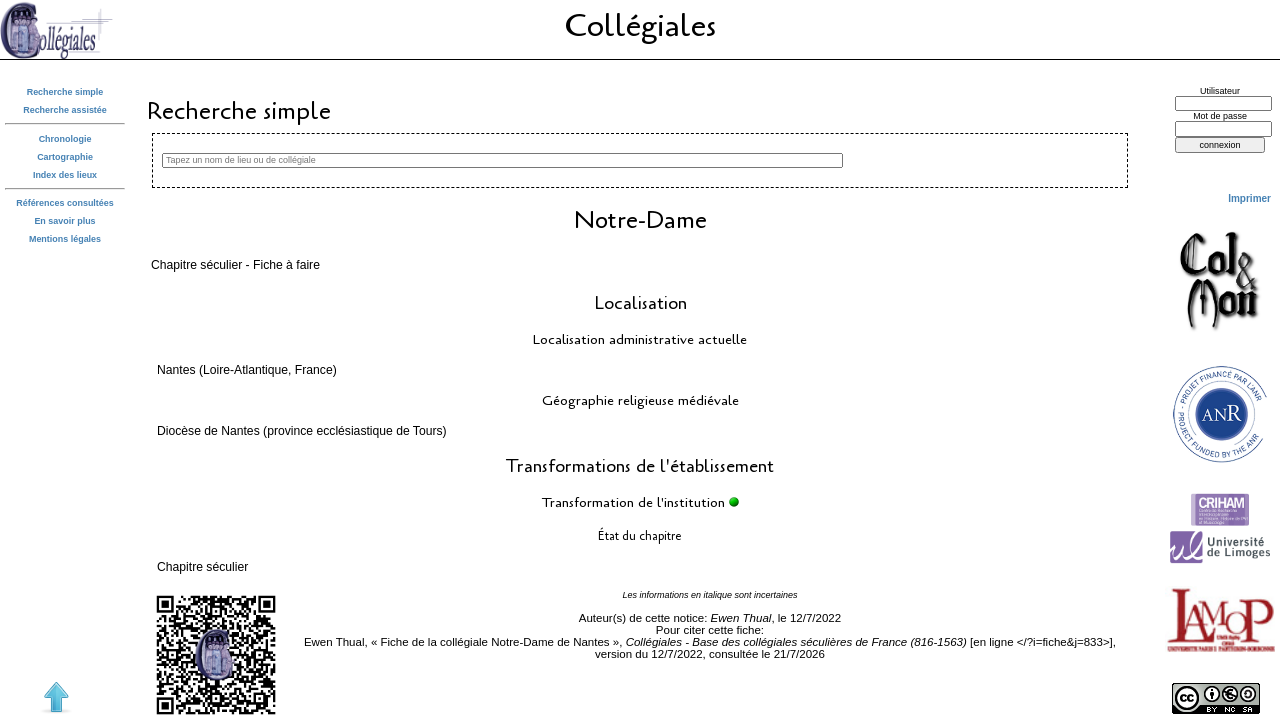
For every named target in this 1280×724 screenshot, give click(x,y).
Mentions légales (65, 239)
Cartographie (65, 157)
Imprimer (1249, 198)
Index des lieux (65, 175)
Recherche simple (65, 92)
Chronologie (65, 139)
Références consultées (65, 203)
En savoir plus (64, 221)
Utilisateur (1220, 91)
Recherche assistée (65, 110)
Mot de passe (1220, 116)
